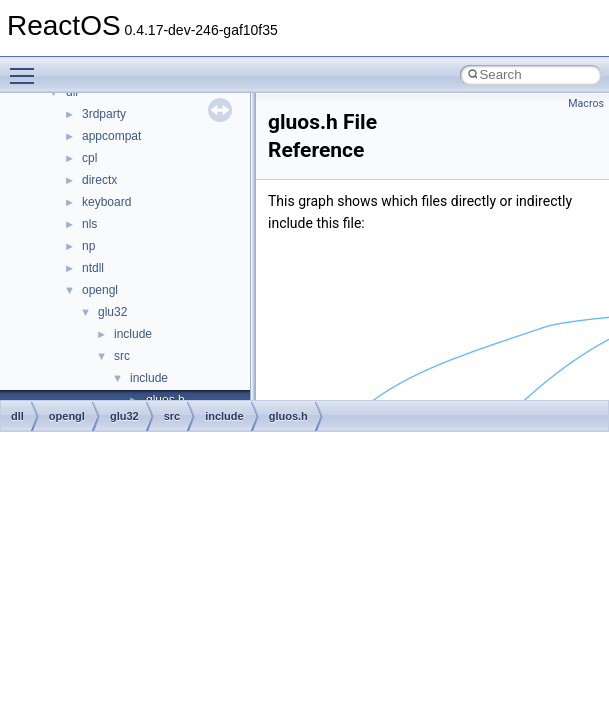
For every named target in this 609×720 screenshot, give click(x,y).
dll (17, 416)
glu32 (112, 312)
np (88, 246)
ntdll (93, 268)
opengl (100, 290)
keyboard (106, 202)
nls (89, 224)
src (122, 356)
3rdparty (104, 114)
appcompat (111, 136)
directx (99, 180)
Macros (586, 103)
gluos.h (288, 416)
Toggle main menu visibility (27, 67)
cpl (89, 158)
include (133, 334)
